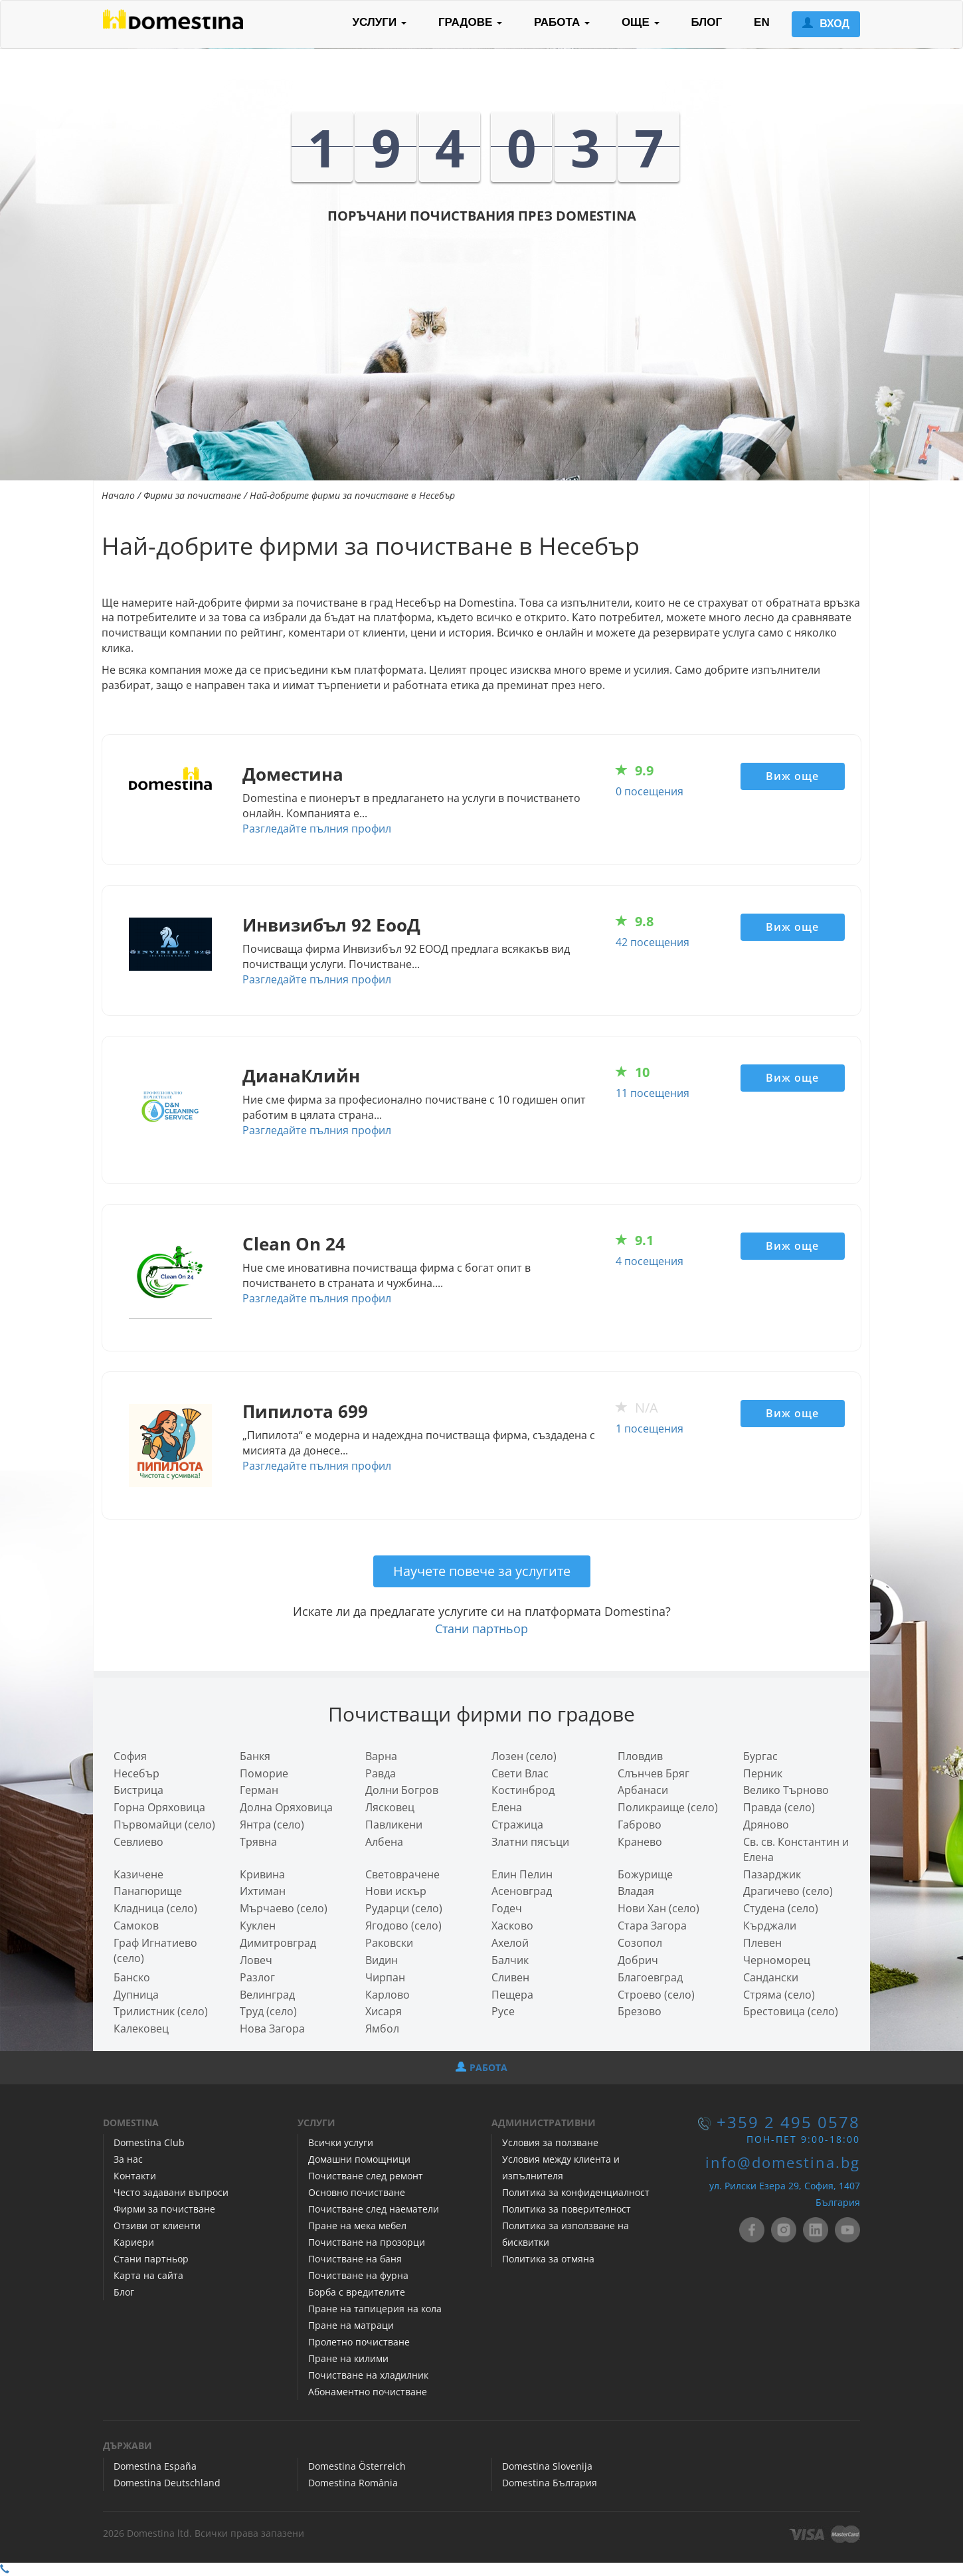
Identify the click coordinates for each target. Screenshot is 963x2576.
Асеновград (521, 1891)
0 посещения (649, 791)
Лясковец (389, 1807)
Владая (636, 1891)
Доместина (292, 774)
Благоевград (650, 1977)
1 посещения (649, 1428)
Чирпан (385, 1977)
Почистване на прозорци (366, 2242)
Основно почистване (356, 2192)
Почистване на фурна (358, 2275)
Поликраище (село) (668, 1807)
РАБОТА (481, 2067)
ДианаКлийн (301, 1076)
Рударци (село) (403, 1908)
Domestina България (549, 2482)
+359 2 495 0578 (788, 2122)
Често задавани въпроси (171, 2192)
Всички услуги (340, 2142)
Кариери (134, 2242)
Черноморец (776, 1960)
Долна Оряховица (286, 1807)
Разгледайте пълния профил (316, 828)
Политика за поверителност (566, 2209)
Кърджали (769, 1925)
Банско (132, 1977)
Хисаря (383, 2011)
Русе (503, 2011)
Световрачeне (402, 1874)
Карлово (387, 1994)
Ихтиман (263, 1891)
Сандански (770, 1977)
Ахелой (510, 1942)
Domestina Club (149, 2142)
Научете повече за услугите (481, 1571)
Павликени (393, 1824)
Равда (380, 1773)
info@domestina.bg (782, 2162)
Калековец (141, 2028)
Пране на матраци (351, 2325)
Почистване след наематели (373, 2209)
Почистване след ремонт (365, 2175)
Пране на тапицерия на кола (375, 2308)
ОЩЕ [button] (640, 22)
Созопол (640, 1942)
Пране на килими (348, 2358)
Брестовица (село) (790, 2011)
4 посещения (649, 1261)
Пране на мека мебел (357, 2225)
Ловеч (256, 1960)
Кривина (262, 1874)
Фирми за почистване (192, 495)
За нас (128, 2159)
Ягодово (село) (403, 1925)
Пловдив (640, 1756)
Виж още (792, 776)
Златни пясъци (530, 1841)
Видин (381, 1960)
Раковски (389, 1942)
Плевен (762, 1942)
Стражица (517, 1824)
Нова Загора (272, 2028)
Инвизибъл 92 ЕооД (331, 925)
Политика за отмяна (548, 2258)
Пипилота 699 (305, 1411)
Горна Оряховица (159, 1807)
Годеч (506, 1908)
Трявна (258, 1841)
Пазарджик (772, 1874)
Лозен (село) (524, 1756)
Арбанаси (643, 1790)
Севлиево (138, 1841)
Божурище (645, 1874)
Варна (381, 1756)
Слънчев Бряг (653, 1773)
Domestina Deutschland (167, 2482)
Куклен (258, 1925)
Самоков (136, 1925)
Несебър (136, 1773)
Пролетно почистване (359, 2341)
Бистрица (138, 1790)
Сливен (510, 1977)
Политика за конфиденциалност (576, 2192)
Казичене (138, 1874)
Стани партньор (481, 1628)
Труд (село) (268, 2011)
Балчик (510, 1960)
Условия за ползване (550, 2142)
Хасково (512, 1925)
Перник (762, 1773)
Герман (259, 1790)
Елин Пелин (522, 1874)
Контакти (135, 2175)
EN (762, 22)
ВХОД (825, 23)
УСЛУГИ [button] (379, 22)
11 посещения (652, 1093)
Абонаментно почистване (367, 2391)
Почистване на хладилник (368, 2375)
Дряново (766, 1824)
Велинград (267, 1994)
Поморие (264, 1773)
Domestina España (155, 2466)
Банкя (255, 1756)
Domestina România (353, 2482)
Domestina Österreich (357, 2466)
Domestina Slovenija (547, 2466)
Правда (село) (779, 1807)
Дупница (136, 1994)
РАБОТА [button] (562, 22)
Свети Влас (520, 1773)
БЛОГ (707, 22)
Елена (506, 1807)
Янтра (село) (272, 1824)
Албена (384, 1841)
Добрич (638, 1960)
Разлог (257, 1977)
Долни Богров (401, 1790)
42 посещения (652, 942)
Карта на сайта (148, 2275)
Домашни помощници (359, 2159)
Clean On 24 (293, 1244)
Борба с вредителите (356, 2292)
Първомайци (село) (164, 1824)
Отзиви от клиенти (157, 2225)
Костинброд (523, 1790)
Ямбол (382, 2028)
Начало (118, 495)
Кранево (640, 1841)
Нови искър (395, 1891)
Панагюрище (148, 1891)
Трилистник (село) (161, 2011)
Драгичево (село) (788, 1891)
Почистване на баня (355, 2258)
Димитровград (278, 1942)
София (130, 1756)
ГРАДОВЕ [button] (470, 22)
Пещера (512, 1994)
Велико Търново (786, 1790)
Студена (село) (780, 1908)
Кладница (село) (155, 1908)
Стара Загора (652, 1925)
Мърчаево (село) (283, 1908)
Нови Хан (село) (658, 1908)
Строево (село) (656, 1994)
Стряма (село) (779, 1994)
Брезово (639, 2011)
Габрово (639, 1824)
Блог (124, 2292)
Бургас (760, 1756)
